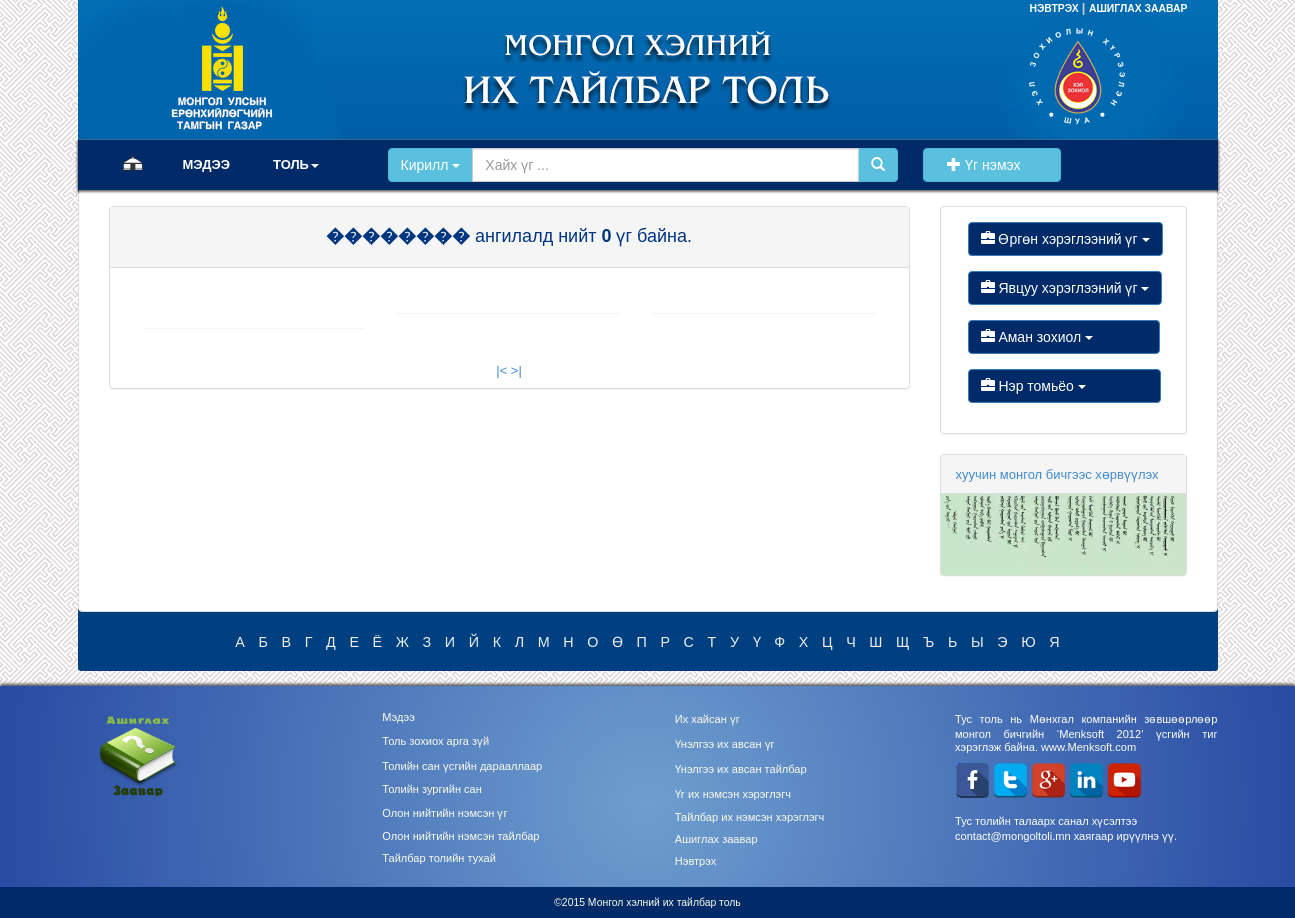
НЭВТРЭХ (1055, 8)
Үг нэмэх (992, 165)
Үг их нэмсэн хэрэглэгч (733, 794)
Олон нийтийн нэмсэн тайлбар (460, 836)
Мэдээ (398, 717)
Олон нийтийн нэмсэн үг (444, 813)
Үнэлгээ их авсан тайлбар (741, 769)
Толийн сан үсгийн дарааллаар (462, 766)
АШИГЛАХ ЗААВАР (1138, 8)
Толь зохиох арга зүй (435, 741)
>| (516, 370)
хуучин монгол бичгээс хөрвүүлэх (1057, 474)
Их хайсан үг (707, 719)
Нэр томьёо (1064, 386)
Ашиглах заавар (716, 839)
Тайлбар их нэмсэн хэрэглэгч (750, 817)
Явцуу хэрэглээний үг (1065, 288)
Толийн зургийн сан (432, 789)
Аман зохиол (1064, 337)
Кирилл (431, 165)
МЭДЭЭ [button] (207, 164)
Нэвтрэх (695, 861)
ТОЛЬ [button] (296, 164)
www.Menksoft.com (1088, 747)
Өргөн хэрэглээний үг (1065, 239)
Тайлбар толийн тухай (439, 858)
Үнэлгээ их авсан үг (725, 744)
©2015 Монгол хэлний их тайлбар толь (647, 902)
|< (501, 370)
